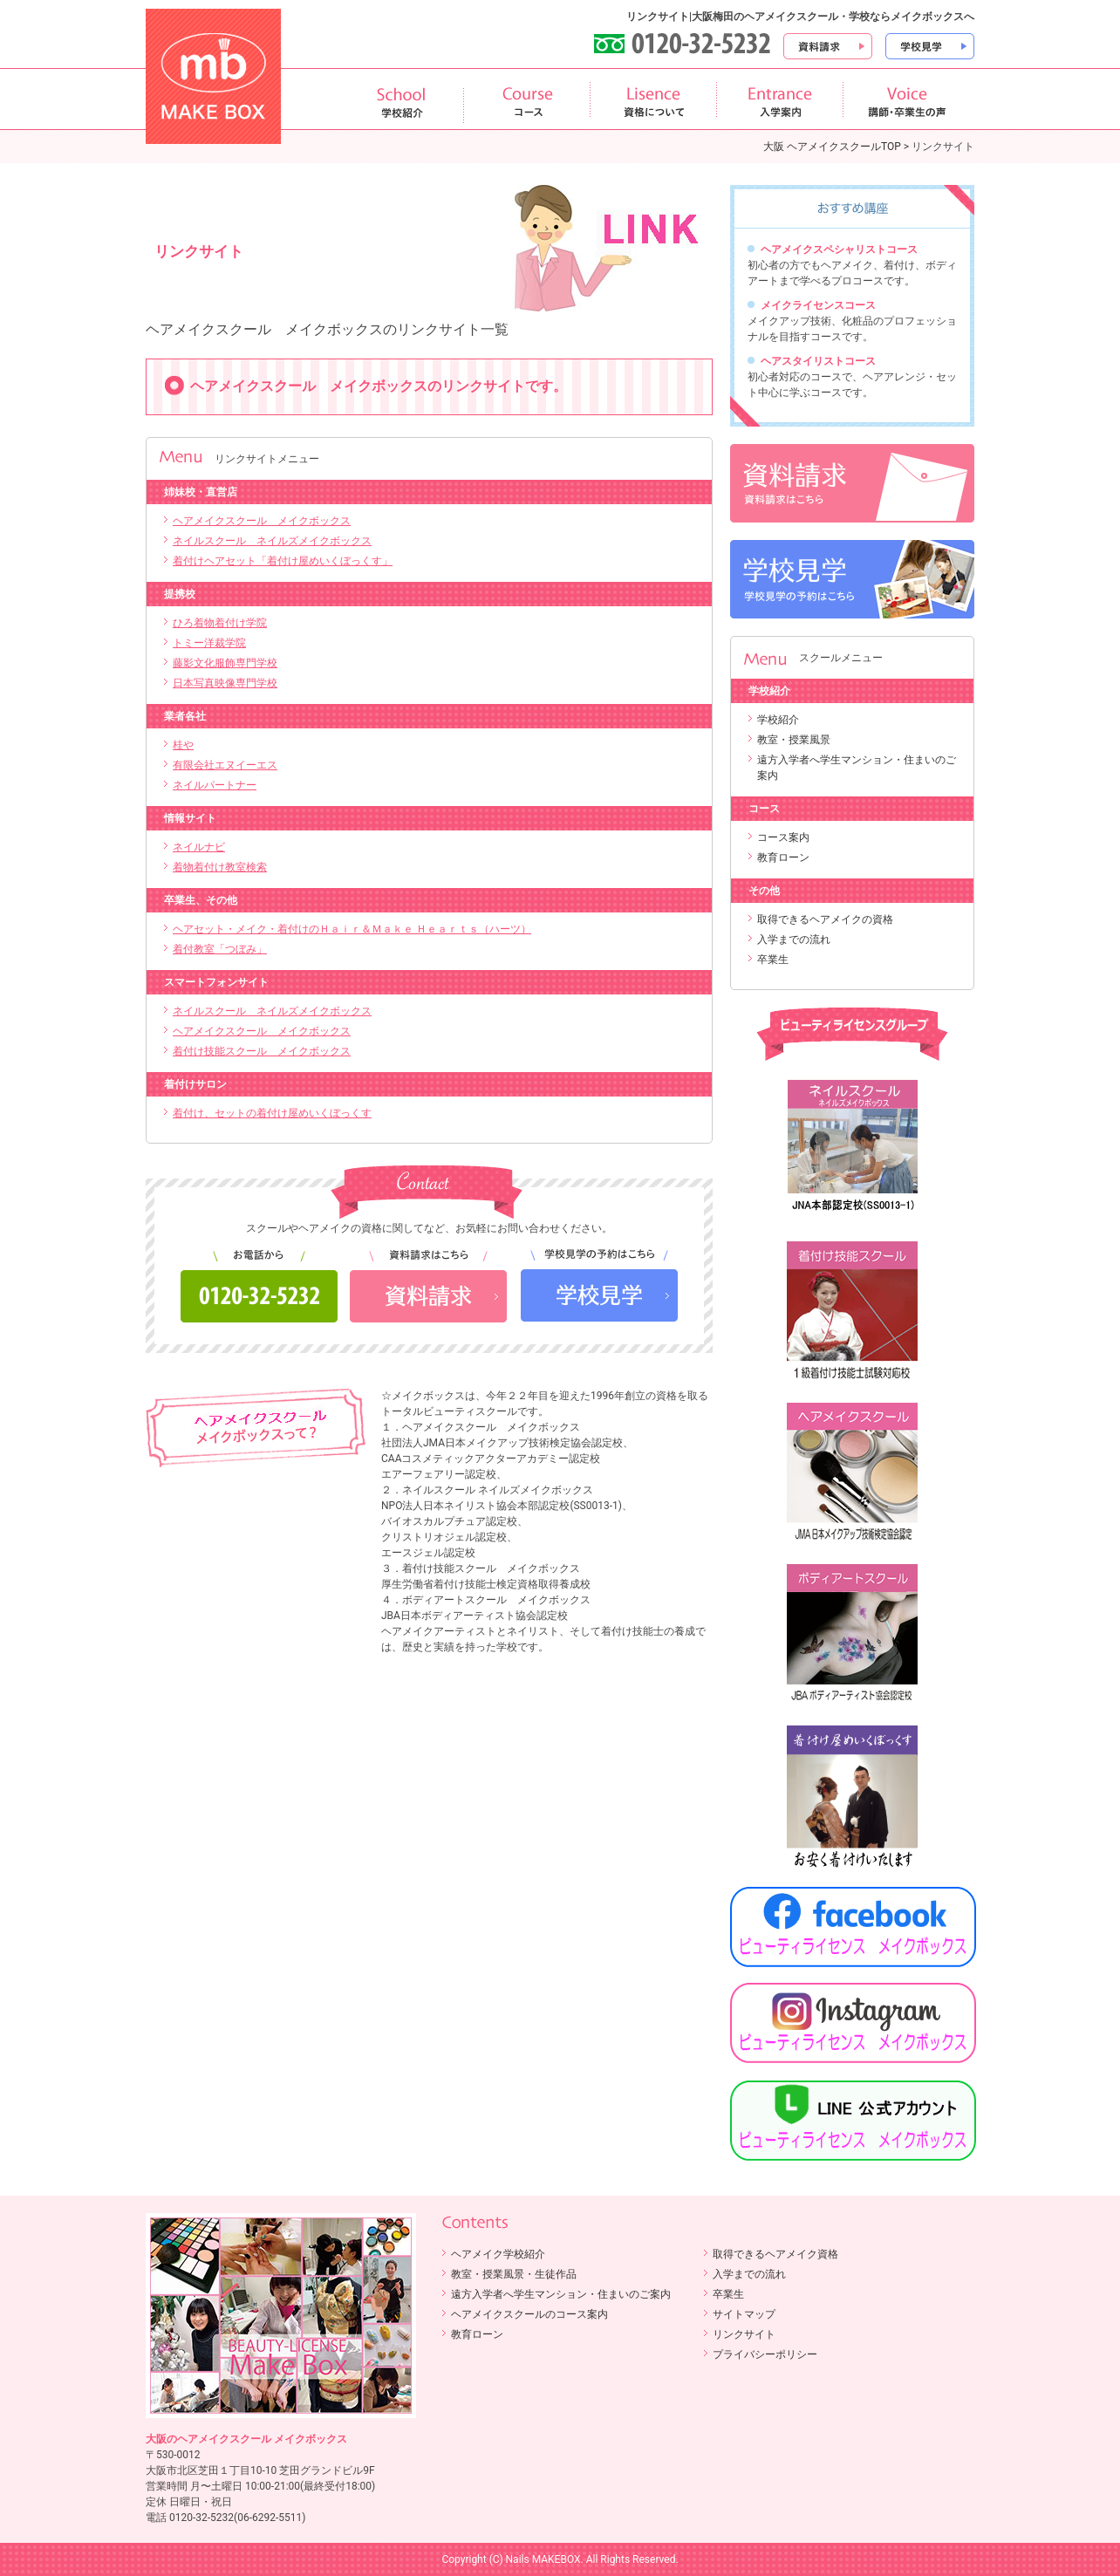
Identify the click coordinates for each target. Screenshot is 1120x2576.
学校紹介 (778, 720)
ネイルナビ (199, 847)
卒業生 (773, 959)
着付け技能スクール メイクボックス (262, 1051)
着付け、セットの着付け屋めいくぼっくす (272, 1113)
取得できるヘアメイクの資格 (825, 919)
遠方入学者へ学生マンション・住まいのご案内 (561, 2294)
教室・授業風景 (793, 740)
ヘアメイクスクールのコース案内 (529, 2314)
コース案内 (783, 837)
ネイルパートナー (214, 785)
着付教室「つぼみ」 (220, 949)
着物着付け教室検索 (220, 867)
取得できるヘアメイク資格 (775, 2254)
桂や (183, 745)
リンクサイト (744, 2334)
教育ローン (783, 857)
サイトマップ (744, 2314)
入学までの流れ (793, 939)
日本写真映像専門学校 (225, 683)
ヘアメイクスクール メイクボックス (262, 521)
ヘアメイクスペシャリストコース (839, 249)
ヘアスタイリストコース (818, 361)
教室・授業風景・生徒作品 (514, 2274)
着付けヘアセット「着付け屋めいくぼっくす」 (283, 561)
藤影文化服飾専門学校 (225, 663)
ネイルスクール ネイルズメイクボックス (272, 541)
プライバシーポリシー (765, 2354)
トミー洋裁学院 (209, 643)
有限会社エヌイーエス (225, 765)
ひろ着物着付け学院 (220, 623)
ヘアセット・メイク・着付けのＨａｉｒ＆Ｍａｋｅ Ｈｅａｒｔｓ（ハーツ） (352, 929)
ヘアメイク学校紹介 (498, 2254)
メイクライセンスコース (818, 305)
